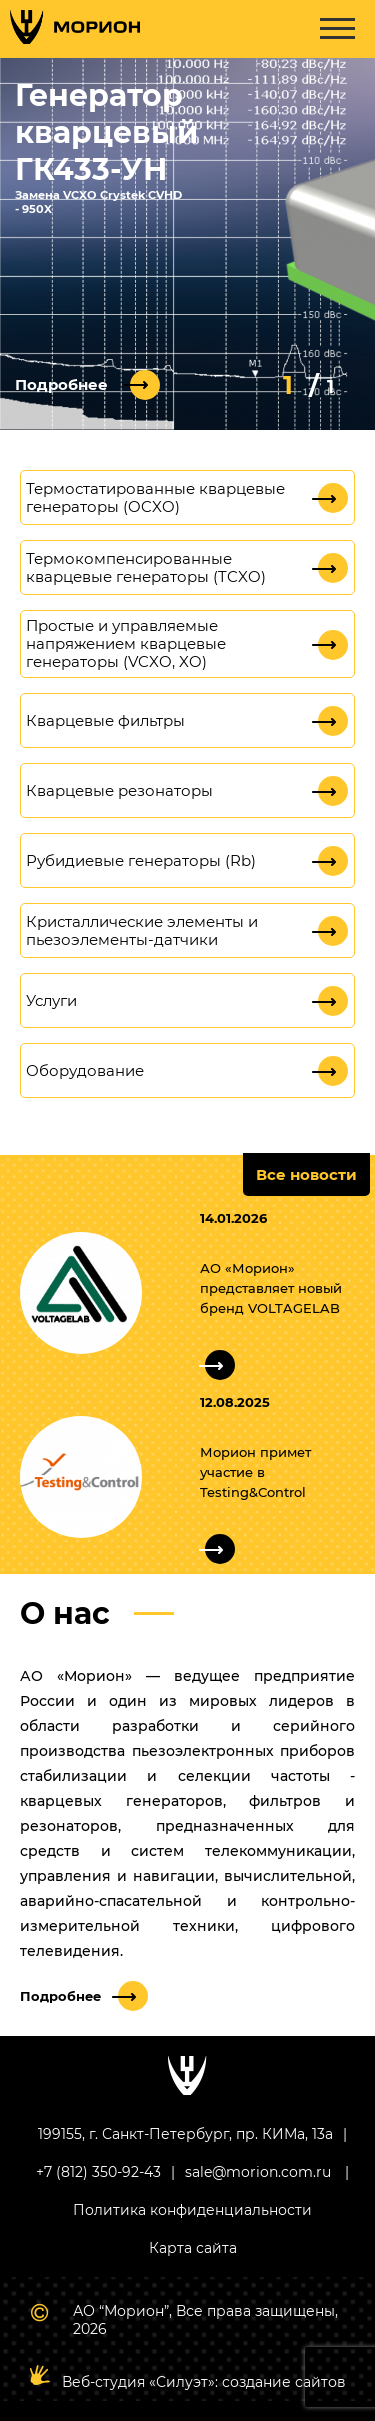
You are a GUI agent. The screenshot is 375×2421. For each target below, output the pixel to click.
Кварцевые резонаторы (119, 791)
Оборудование (85, 1071)
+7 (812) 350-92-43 (98, 2172)
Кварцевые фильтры (105, 721)
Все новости (306, 1174)
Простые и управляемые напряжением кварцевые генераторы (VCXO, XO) (126, 644)
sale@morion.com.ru (258, 2172)
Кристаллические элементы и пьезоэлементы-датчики (142, 931)
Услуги (51, 1001)
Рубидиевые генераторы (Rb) (141, 861)
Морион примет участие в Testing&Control (255, 1472)
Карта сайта (193, 2248)
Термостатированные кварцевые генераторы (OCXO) (155, 498)
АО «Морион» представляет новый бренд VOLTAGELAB (271, 1288)
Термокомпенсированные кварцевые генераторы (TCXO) (146, 568)
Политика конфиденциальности (192, 2210)
